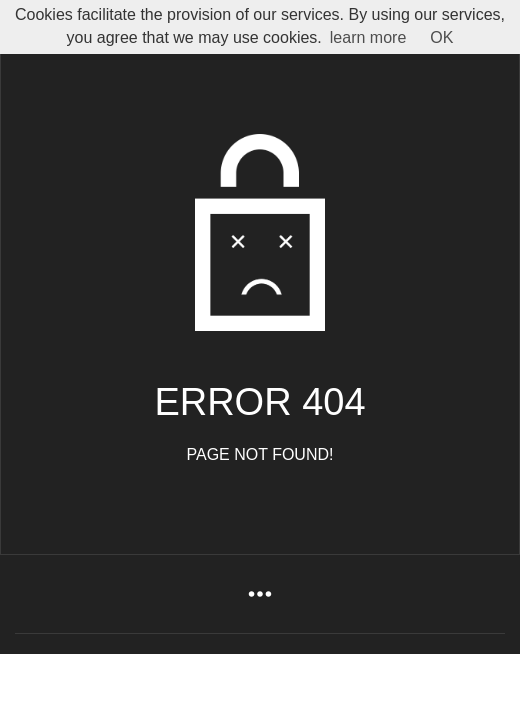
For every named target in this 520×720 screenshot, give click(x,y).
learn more (368, 37)
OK (441, 37)
